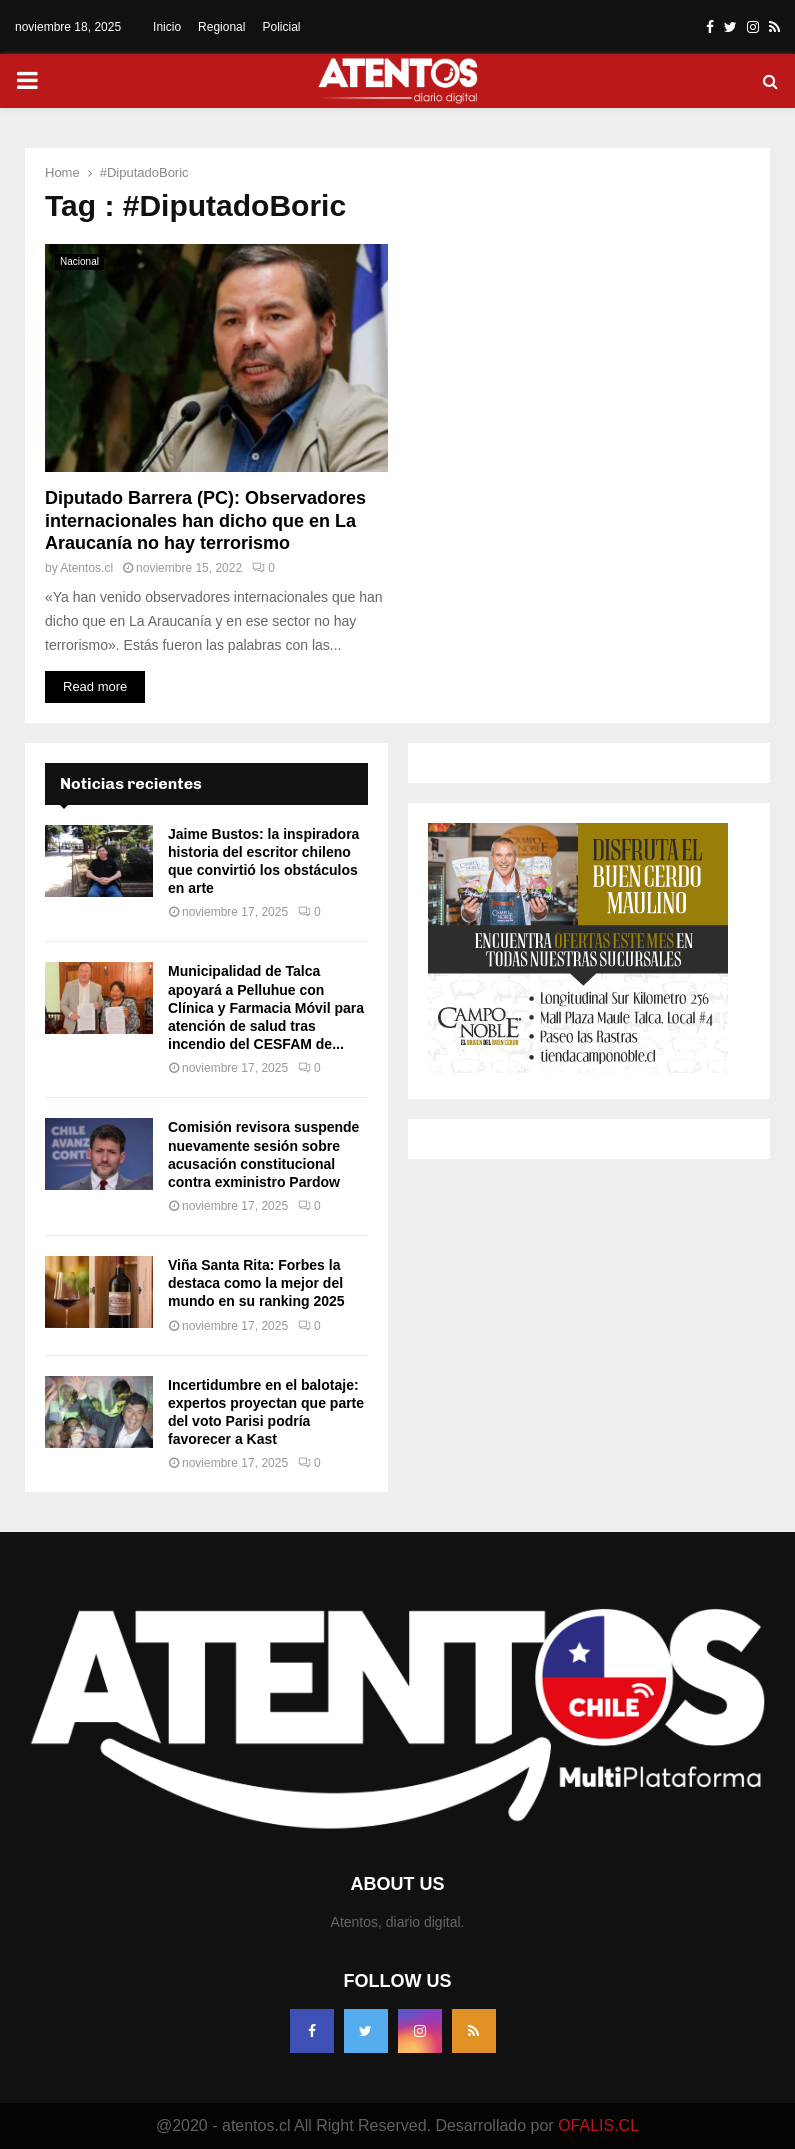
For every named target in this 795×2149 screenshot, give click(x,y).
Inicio (167, 27)
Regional (221, 27)
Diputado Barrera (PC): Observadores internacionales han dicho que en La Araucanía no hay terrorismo (205, 520)
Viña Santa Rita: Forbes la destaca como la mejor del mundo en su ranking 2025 (256, 1283)
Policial (281, 27)
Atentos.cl (86, 568)
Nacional (79, 261)
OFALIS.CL (598, 2125)
